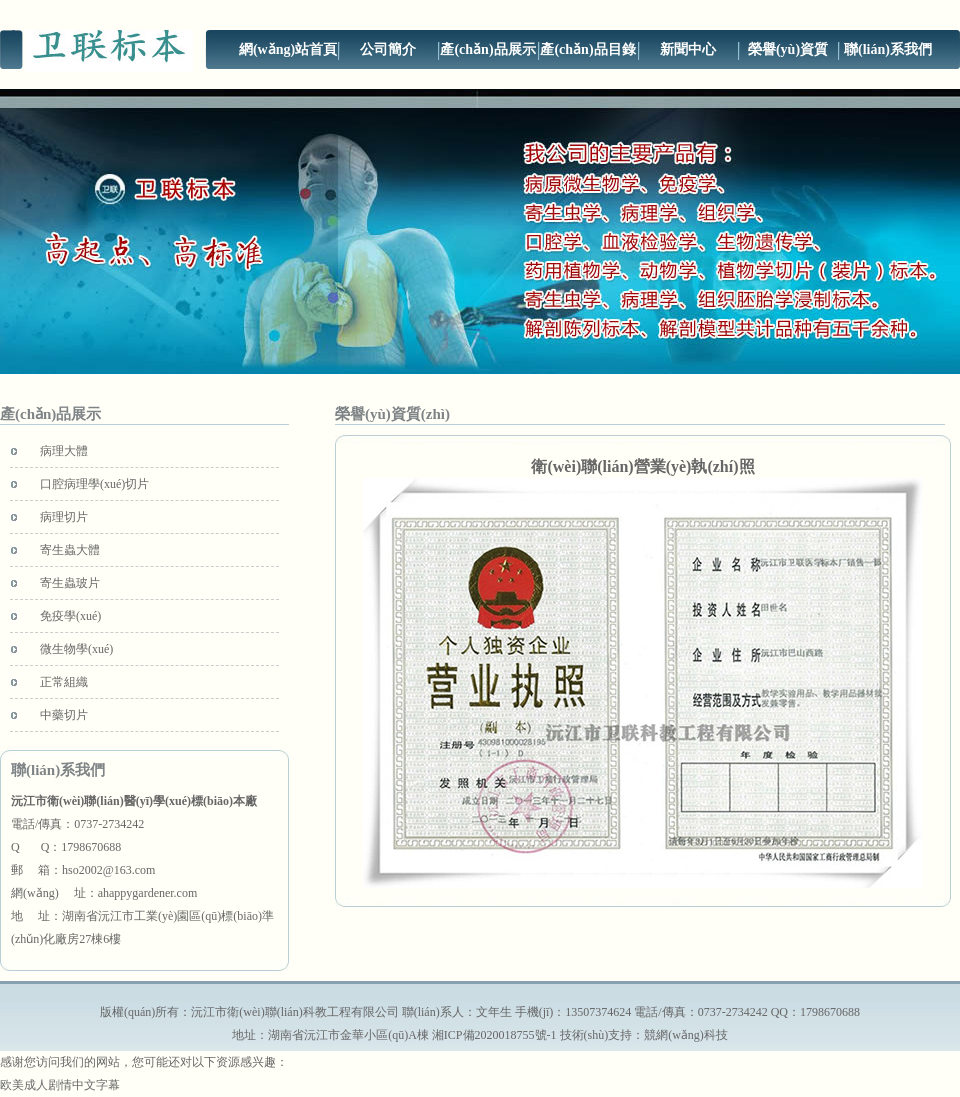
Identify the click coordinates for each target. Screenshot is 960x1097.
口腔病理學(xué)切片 (94, 484)
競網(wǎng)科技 (686, 1035)
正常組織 (64, 682)
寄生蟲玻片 (70, 583)
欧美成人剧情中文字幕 (60, 1085)
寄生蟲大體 (70, 550)
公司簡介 (388, 49)
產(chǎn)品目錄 (587, 49)
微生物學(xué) (76, 649)
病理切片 (64, 517)
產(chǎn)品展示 (487, 49)
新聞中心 (688, 49)
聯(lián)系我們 (888, 49)
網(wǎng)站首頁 (288, 49)
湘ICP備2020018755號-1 (494, 1035)
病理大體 (64, 451)
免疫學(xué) (70, 616)
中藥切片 (64, 715)
